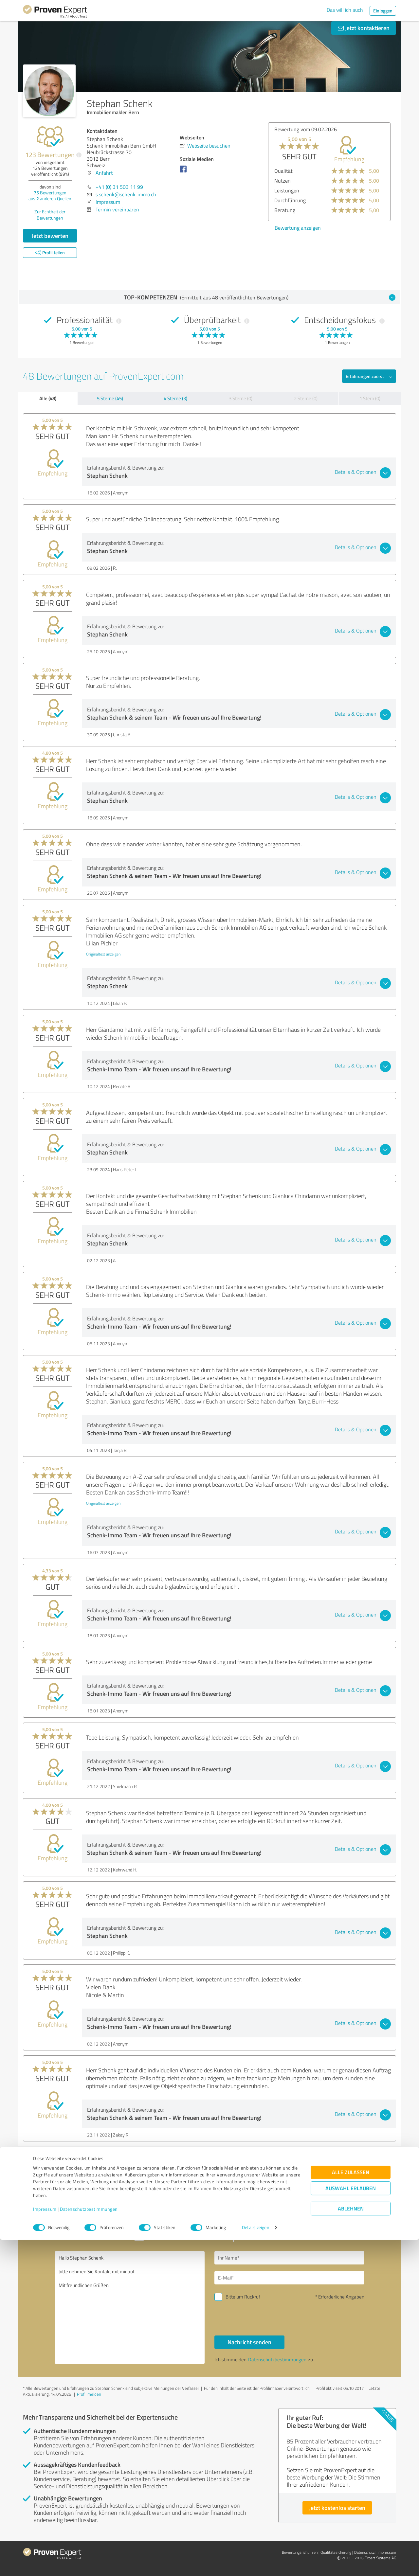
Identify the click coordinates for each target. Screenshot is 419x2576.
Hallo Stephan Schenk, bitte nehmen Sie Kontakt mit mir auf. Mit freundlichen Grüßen (130, 2307)
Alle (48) (47, 398)
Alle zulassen (350, 2508)
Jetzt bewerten (50, 235)
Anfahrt (104, 172)
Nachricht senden (249, 2342)
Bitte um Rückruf (243, 2296)
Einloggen (382, 11)
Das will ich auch (345, 9)
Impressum (45, 2545)
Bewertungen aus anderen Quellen (49, 195)
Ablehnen (351, 2545)
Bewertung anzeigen (298, 227)
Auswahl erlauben (350, 2524)
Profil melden (89, 2394)
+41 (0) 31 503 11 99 (119, 186)
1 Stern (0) (369, 398)
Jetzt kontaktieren (364, 28)
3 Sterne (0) (240, 398)
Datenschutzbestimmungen (89, 2545)
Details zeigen (255, 2564)
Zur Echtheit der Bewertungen (49, 214)
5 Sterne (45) (110, 398)
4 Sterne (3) (175, 398)
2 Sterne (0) (306, 398)
